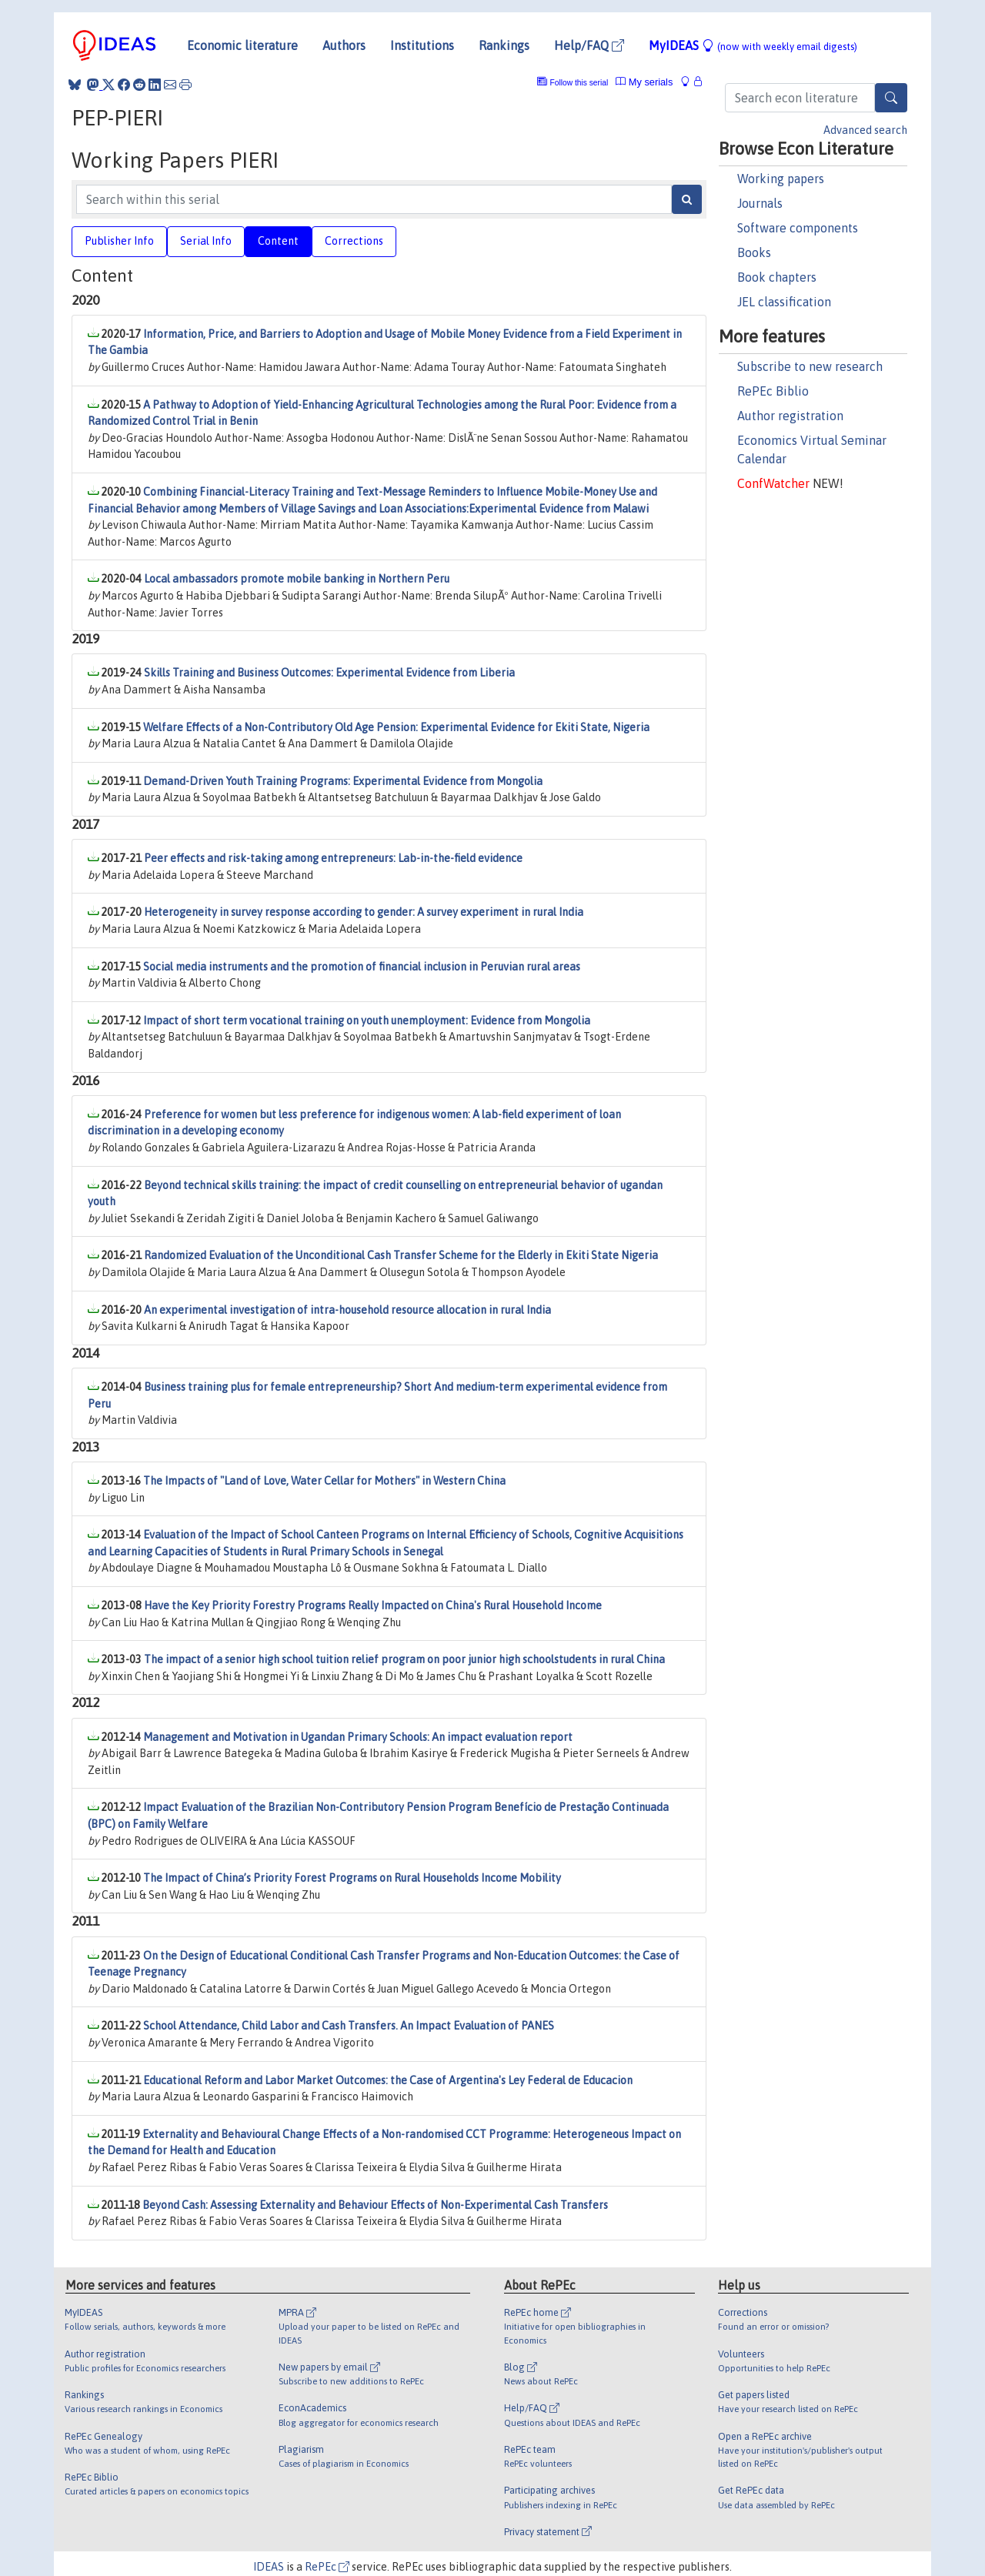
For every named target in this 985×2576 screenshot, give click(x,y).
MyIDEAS (753, 45)
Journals (760, 203)
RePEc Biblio (773, 391)
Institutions (422, 45)
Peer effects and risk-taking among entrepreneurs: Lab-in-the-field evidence (333, 858)
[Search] (891, 97)
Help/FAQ (589, 45)
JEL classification (784, 302)
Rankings (504, 45)
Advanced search (865, 130)
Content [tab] (278, 241)
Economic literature (242, 45)
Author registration (790, 416)
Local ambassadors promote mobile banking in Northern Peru (296, 579)
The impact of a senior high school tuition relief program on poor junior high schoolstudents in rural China (404, 1659)
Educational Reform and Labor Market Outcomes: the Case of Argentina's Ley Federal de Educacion (388, 2080)
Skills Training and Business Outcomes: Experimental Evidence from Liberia (329, 673)
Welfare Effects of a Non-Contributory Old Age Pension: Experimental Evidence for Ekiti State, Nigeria (396, 727)
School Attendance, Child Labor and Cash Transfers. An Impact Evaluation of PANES (348, 2026)
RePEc (327, 2567)
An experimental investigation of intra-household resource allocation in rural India (347, 1310)
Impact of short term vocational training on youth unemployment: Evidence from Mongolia (366, 1020)
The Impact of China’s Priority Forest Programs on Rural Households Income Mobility (352, 1878)
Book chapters (776, 277)
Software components (797, 228)
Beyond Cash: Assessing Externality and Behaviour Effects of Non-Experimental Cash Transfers (375, 2205)
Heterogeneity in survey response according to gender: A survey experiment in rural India (363, 912)
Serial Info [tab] (206, 241)
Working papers (780, 178)
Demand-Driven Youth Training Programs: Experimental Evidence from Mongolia (343, 781)
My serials (644, 82)
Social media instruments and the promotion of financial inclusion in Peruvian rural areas (361, 967)
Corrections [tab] (354, 241)
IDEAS (268, 2567)
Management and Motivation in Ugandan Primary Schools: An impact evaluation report (358, 1737)
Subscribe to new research (810, 366)
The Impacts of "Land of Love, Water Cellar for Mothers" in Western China (324, 1481)
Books (754, 252)
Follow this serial (579, 83)
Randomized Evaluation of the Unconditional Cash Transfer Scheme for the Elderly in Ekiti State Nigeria (401, 1255)
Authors (344, 45)
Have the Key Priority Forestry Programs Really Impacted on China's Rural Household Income (373, 1605)
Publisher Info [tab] (119, 241)
